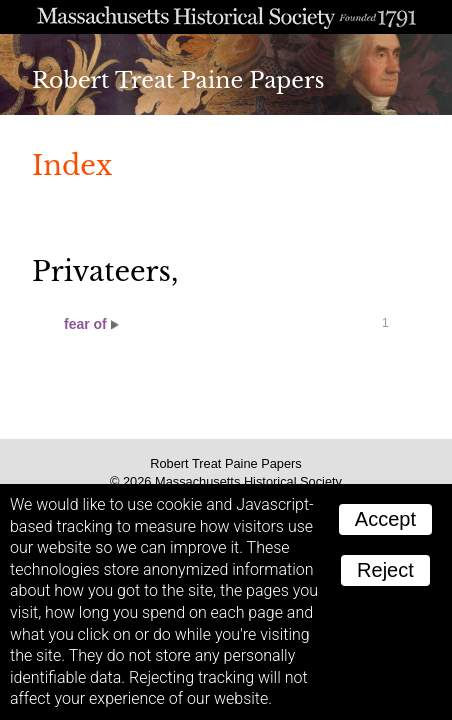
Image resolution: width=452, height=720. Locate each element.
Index (72, 165)
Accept (385, 519)
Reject (385, 570)
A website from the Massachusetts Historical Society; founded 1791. (226, 17)
